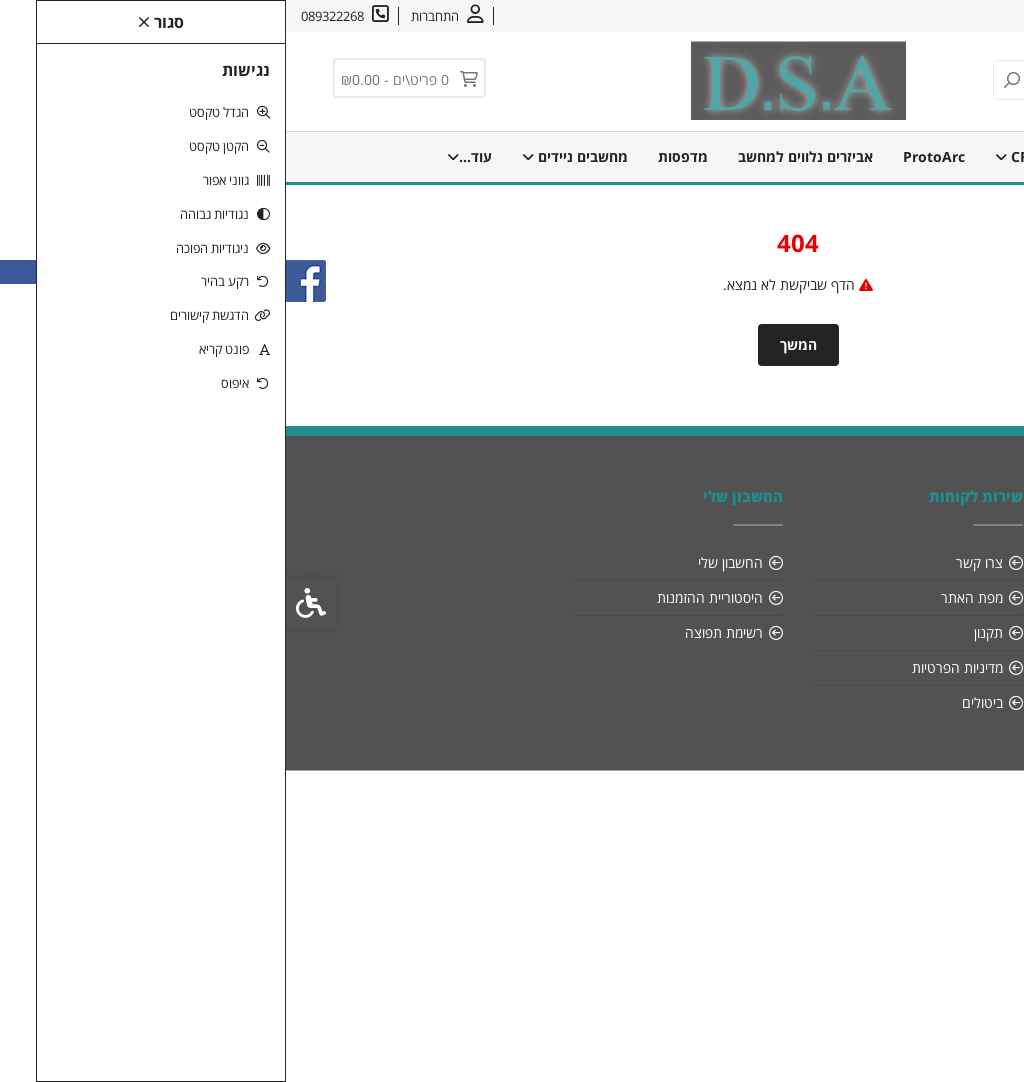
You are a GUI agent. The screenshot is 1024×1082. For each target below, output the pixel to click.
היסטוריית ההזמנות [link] (424, 597)
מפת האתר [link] (686, 597)
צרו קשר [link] (889, 16)
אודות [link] (947, 16)
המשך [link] (512, 344)
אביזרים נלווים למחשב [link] (519, 156)
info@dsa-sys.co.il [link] (897, 597)
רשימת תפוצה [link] (438, 632)
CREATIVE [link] (750, 156)
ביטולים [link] (696, 702)
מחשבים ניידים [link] (289, 156)
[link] (982, 1040)
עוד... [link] (183, 156)
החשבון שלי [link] (444, 562)
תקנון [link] (702, 632)
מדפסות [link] (397, 156)
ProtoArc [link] (648, 156)
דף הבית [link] (847, 156)
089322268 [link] (921, 632)
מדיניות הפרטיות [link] (671, 667)
